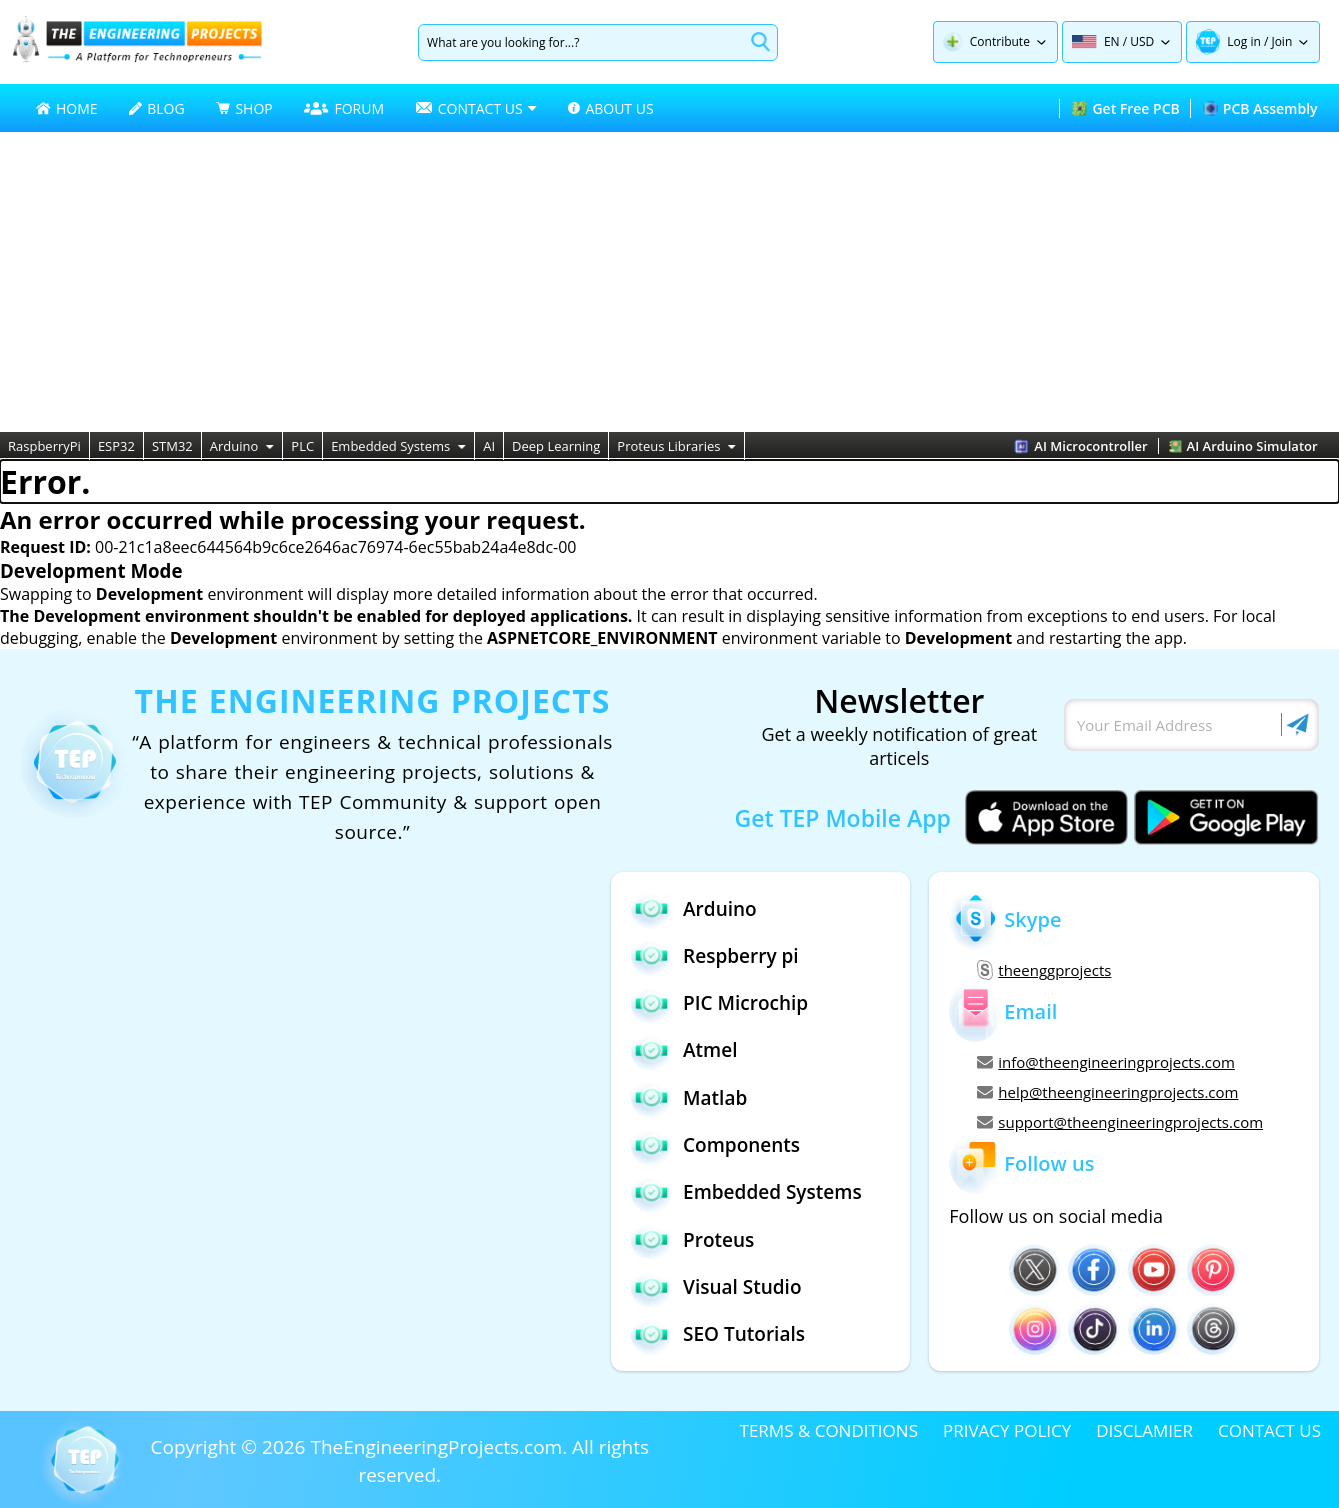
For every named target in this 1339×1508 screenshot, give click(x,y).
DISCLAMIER (1144, 1430)
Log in (1244, 41)
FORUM (344, 108)
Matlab (689, 1097)
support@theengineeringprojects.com (1120, 1122)
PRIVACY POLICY (1007, 1430)
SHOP (244, 108)
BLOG (156, 108)
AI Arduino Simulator (1243, 446)
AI (489, 446)
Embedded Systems (398, 446)
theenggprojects (1044, 970)
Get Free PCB (1125, 108)
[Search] (581, 42)
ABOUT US (610, 108)
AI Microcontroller (1080, 446)
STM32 (172, 446)
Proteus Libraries (676, 446)
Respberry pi (715, 955)
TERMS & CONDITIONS (829, 1430)
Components (715, 1145)
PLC (302, 446)
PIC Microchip (719, 1003)
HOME (67, 108)
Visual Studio (716, 1287)
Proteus (692, 1239)
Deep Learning (556, 446)
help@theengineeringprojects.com (1107, 1092)
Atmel (684, 1050)
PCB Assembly (1260, 108)
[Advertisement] (670, 282)
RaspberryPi (44, 446)
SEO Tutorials (718, 1334)
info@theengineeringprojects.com (1106, 1062)
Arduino (242, 446)
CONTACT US (1269, 1430)
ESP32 (116, 446)
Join (1281, 41)
